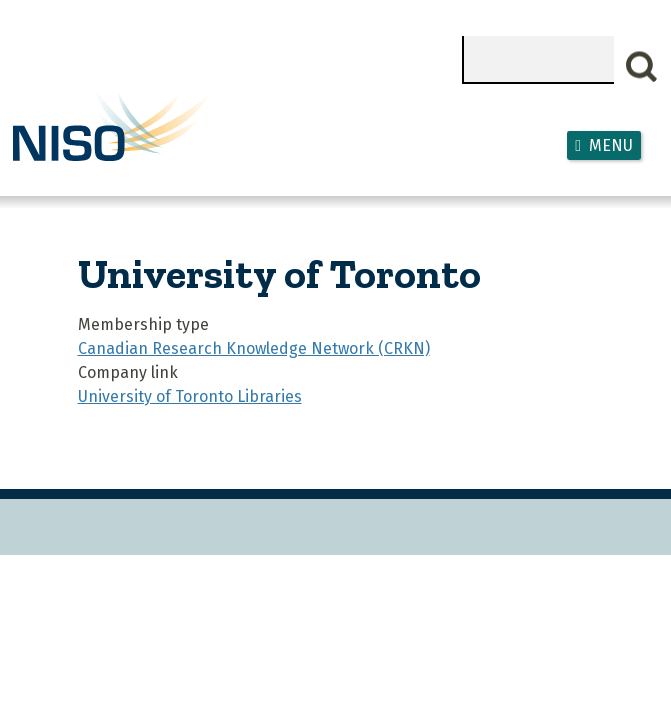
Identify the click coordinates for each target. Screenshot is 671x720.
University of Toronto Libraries (190, 396)
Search (642, 67)
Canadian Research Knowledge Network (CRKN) (254, 348)
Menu (611, 145)
